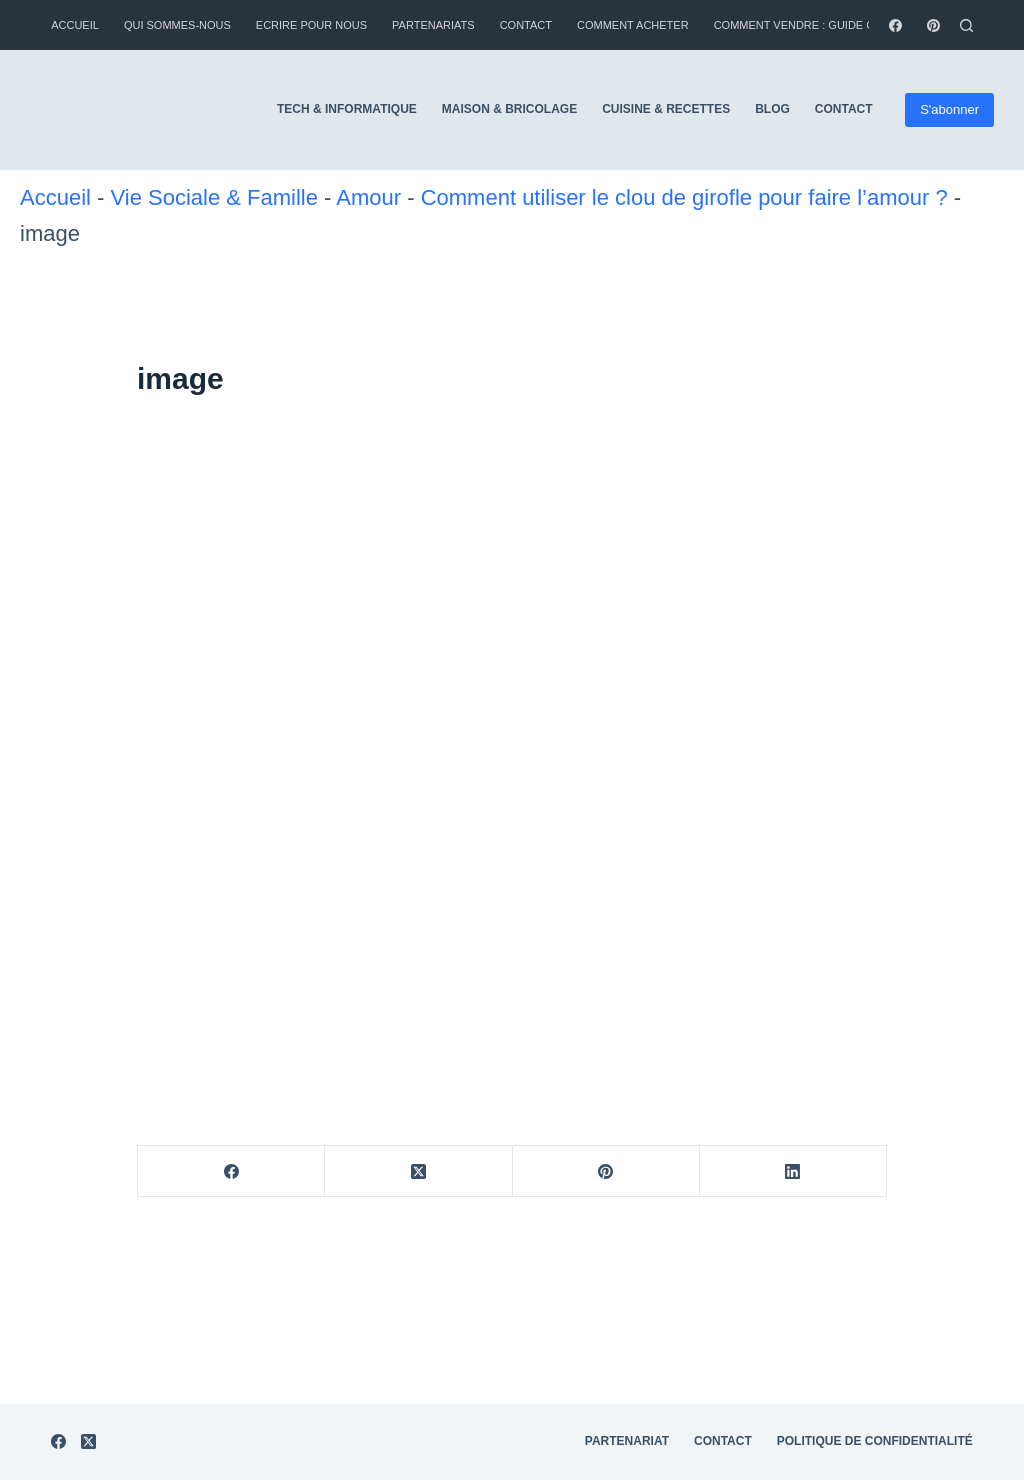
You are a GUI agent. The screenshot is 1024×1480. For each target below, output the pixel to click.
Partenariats (433, 25)
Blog (772, 109)
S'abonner (949, 109)
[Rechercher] (966, 25)
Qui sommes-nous (177, 25)
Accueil (75, 25)
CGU (959, 1263)
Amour (368, 197)
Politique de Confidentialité (875, 1234)
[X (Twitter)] (418, 1171)
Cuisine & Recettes (666, 109)
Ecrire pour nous (311, 25)
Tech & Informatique (347, 109)
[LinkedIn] (793, 1171)
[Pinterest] (933, 25)
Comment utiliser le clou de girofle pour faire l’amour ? (684, 197)
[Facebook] (895, 25)
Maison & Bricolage (509, 109)
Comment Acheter (633, 25)
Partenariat (627, 1234)
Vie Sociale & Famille (213, 197)
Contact (526, 25)
